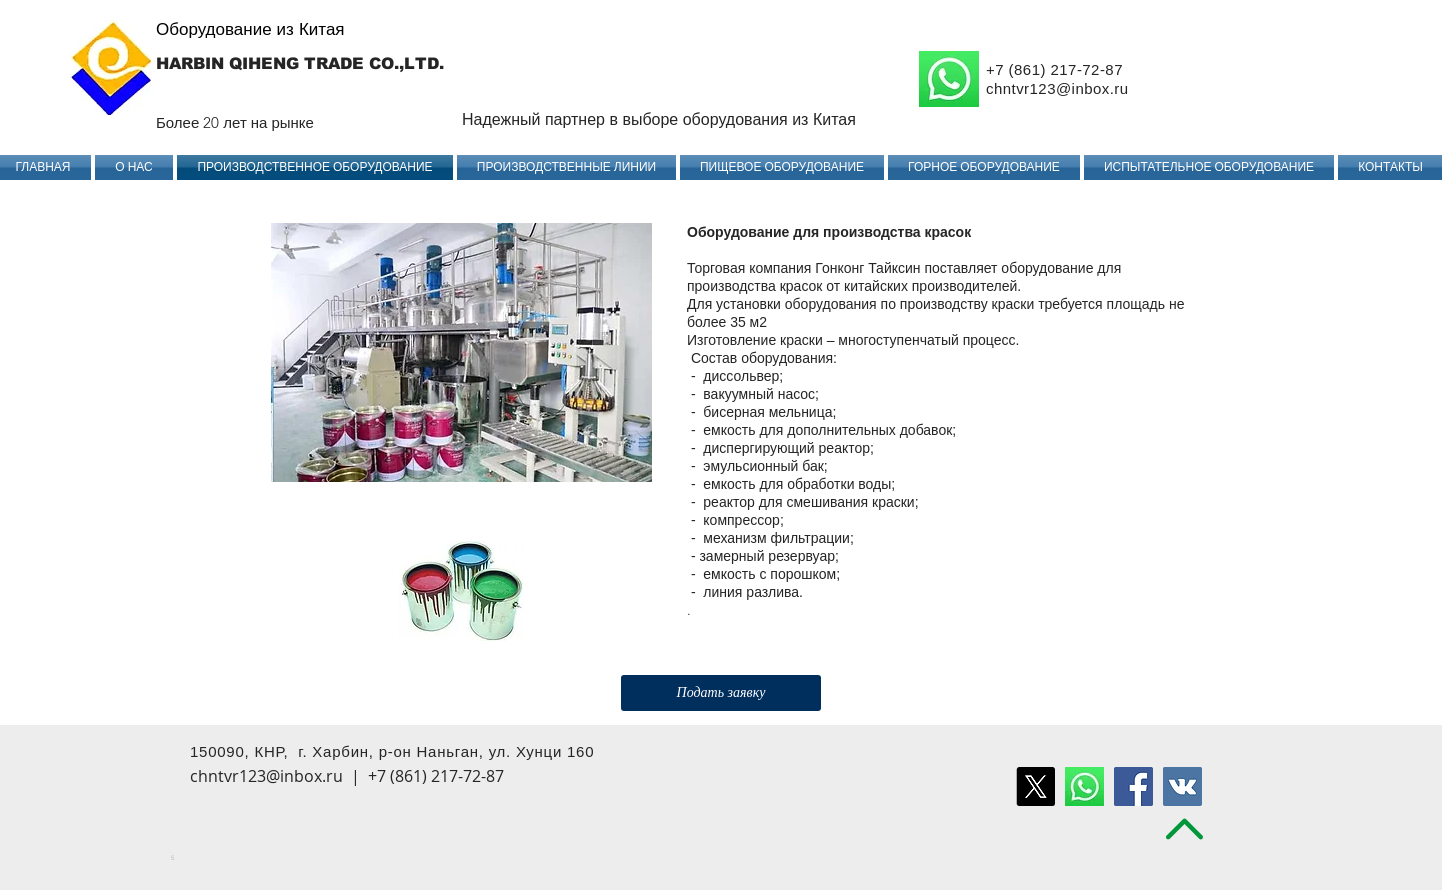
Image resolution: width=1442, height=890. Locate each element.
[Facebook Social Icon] (1133, 786)
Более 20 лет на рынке (235, 122)
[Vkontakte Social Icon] (1182, 786)
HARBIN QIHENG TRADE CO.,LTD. (300, 63)
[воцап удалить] (1084, 786)
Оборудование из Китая (250, 29)
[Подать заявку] (721, 693)
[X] (1035, 786)
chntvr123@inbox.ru (1057, 88)
